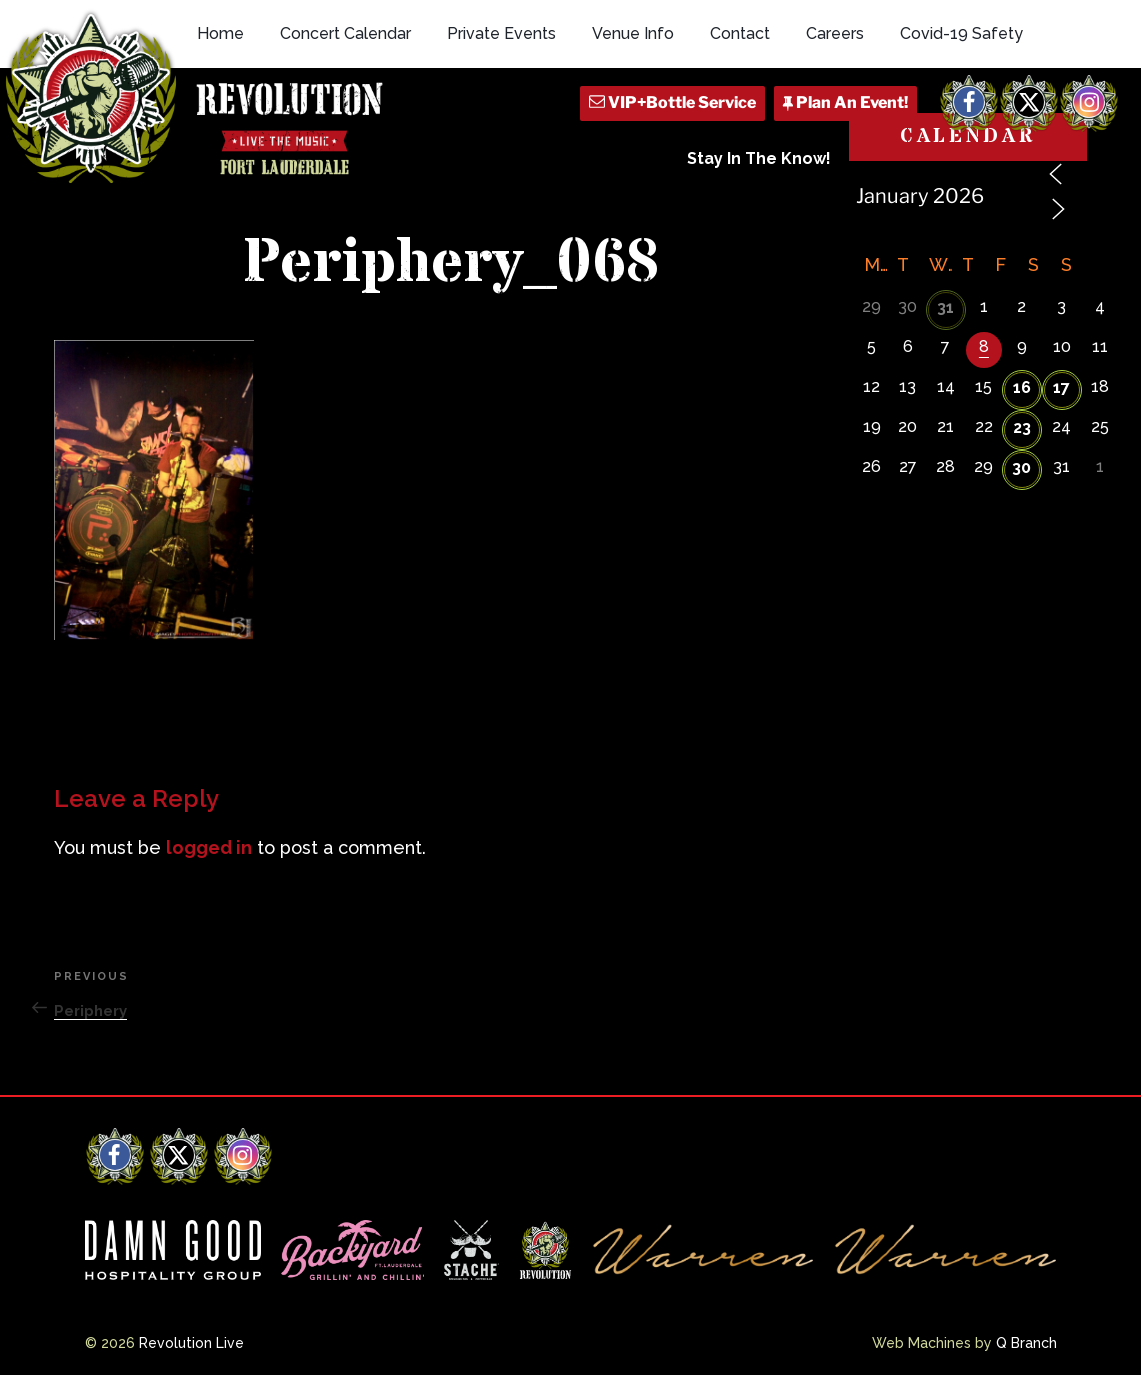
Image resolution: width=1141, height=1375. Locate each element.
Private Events (501, 33)
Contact (740, 33)
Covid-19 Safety (961, 33)
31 (945, 307)
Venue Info (633, 33)
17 (1061, 387)
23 (1022, 427)
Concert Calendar (345, 33)
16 (1022, 387)
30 (1021, 467)
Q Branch (1026, 1343)
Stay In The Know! (759, 158)
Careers (835, 33)
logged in (209, 847)
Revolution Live (191, 1343)
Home (220, 33)
